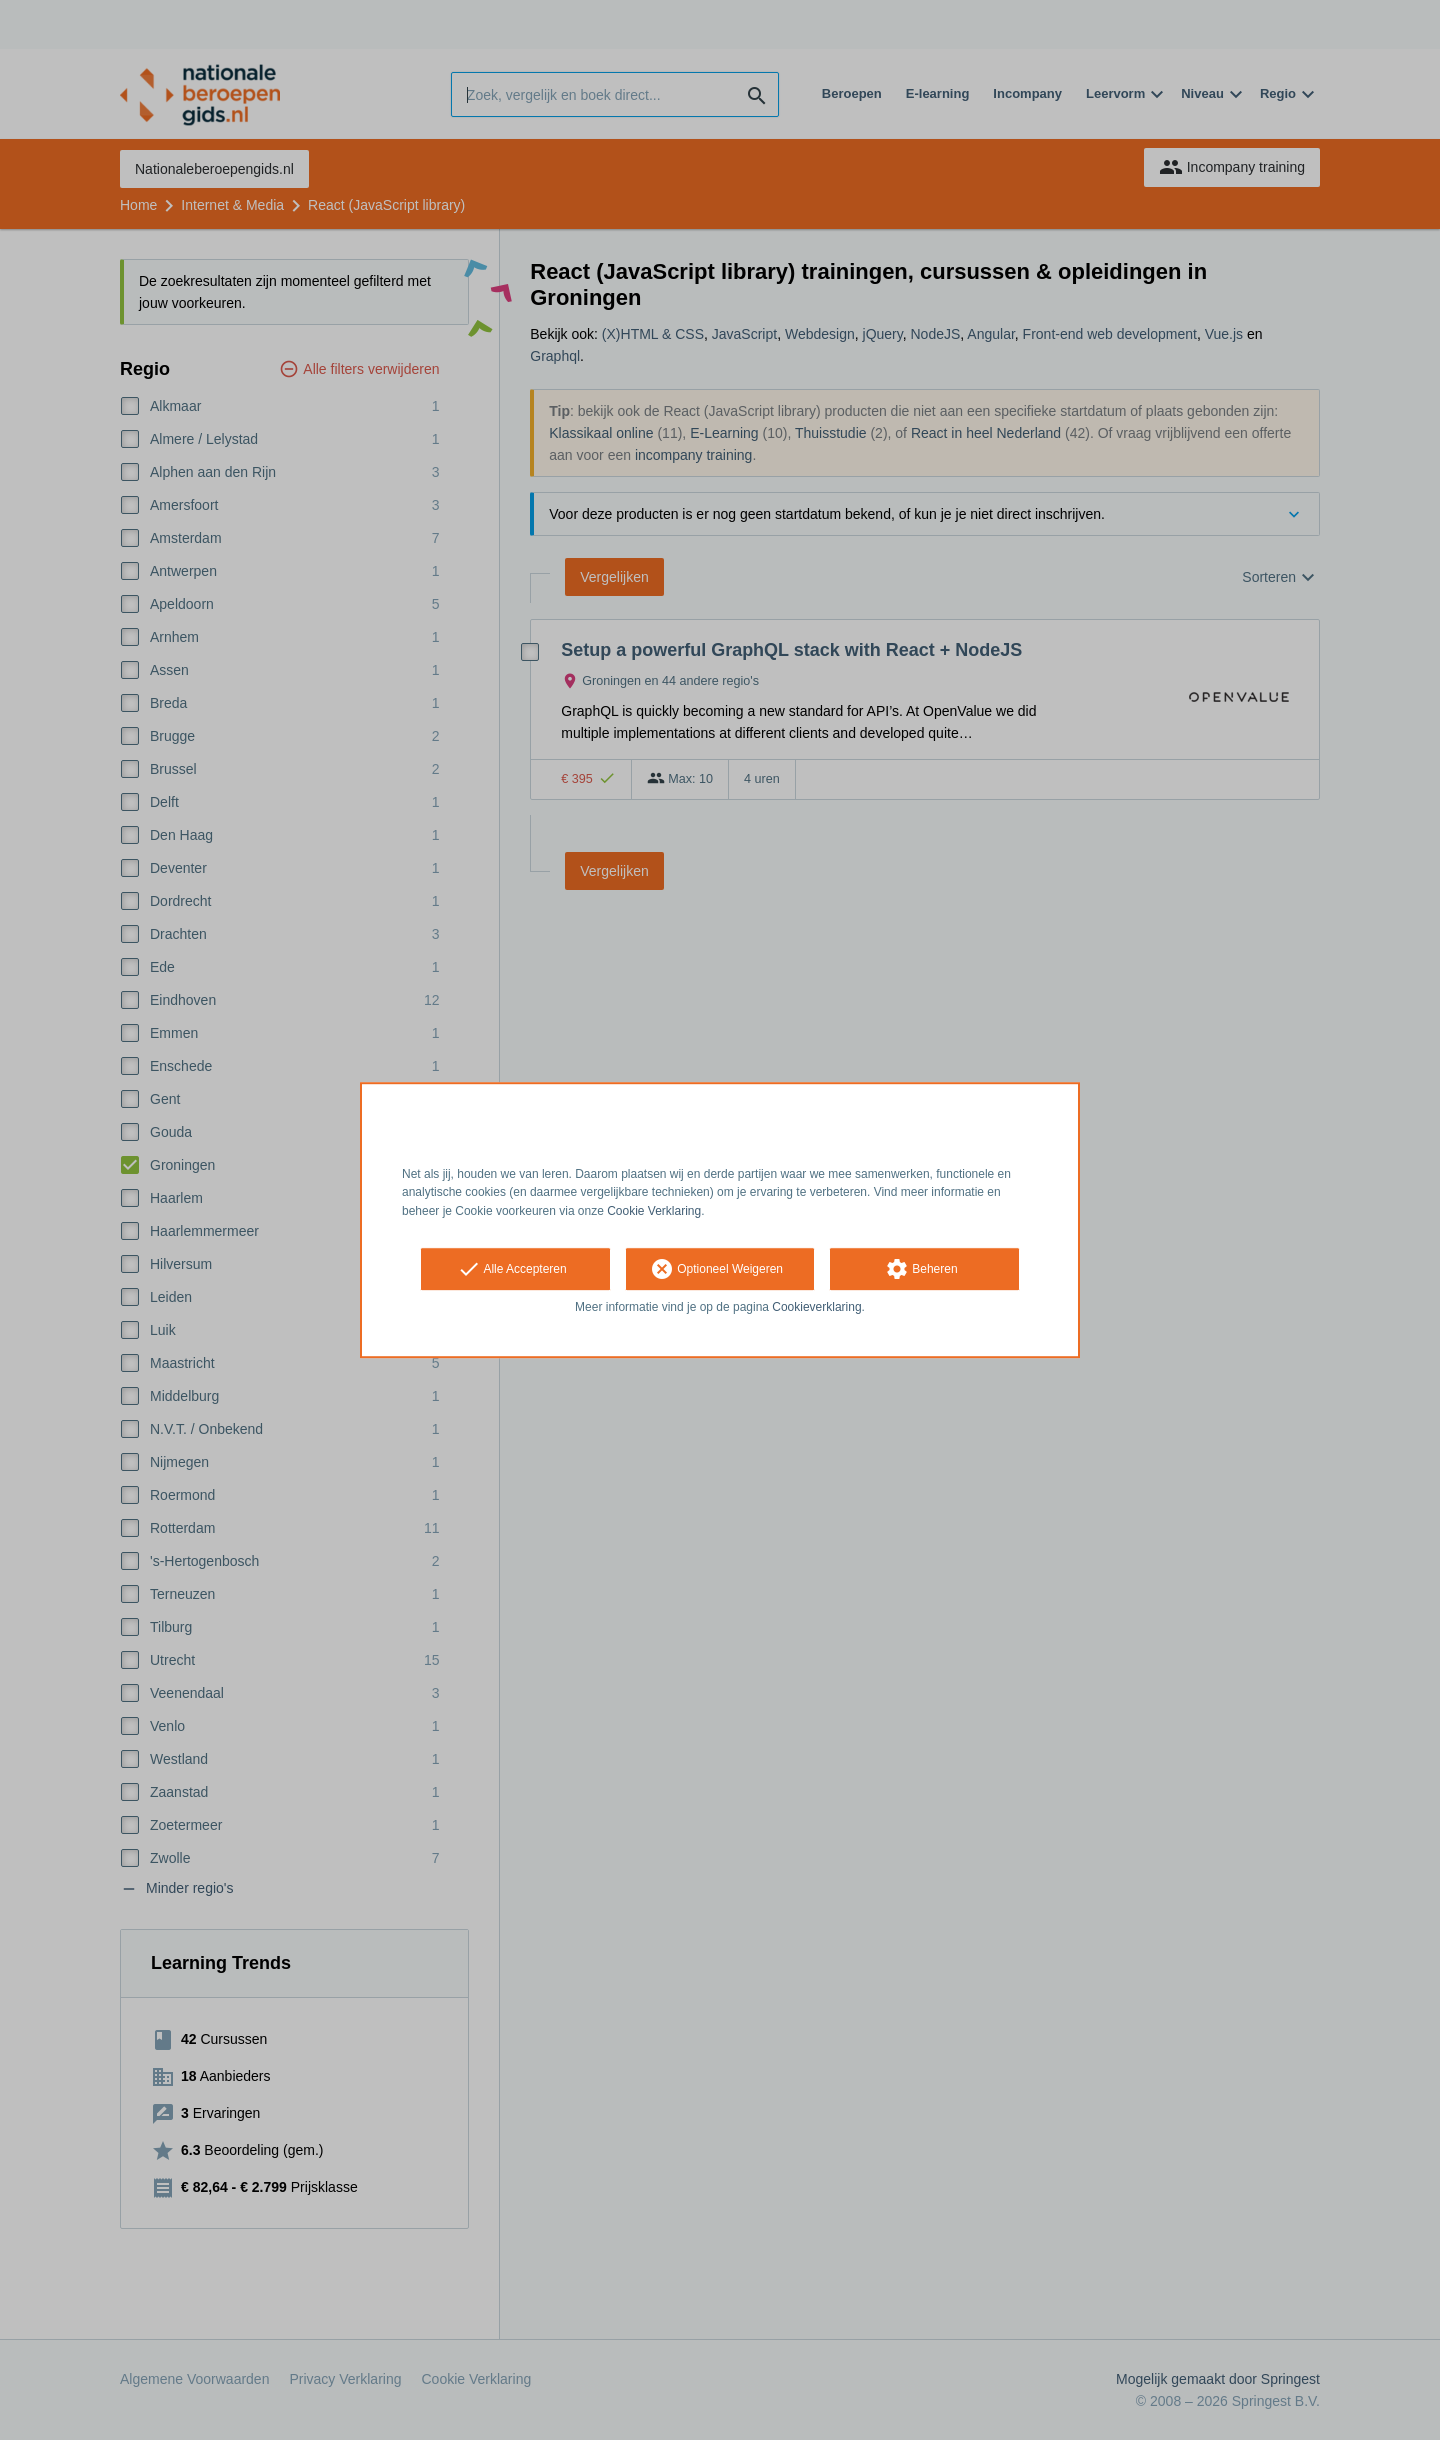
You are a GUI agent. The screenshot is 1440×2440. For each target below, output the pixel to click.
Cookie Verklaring (654, 1211)
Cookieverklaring (816, 1307)
